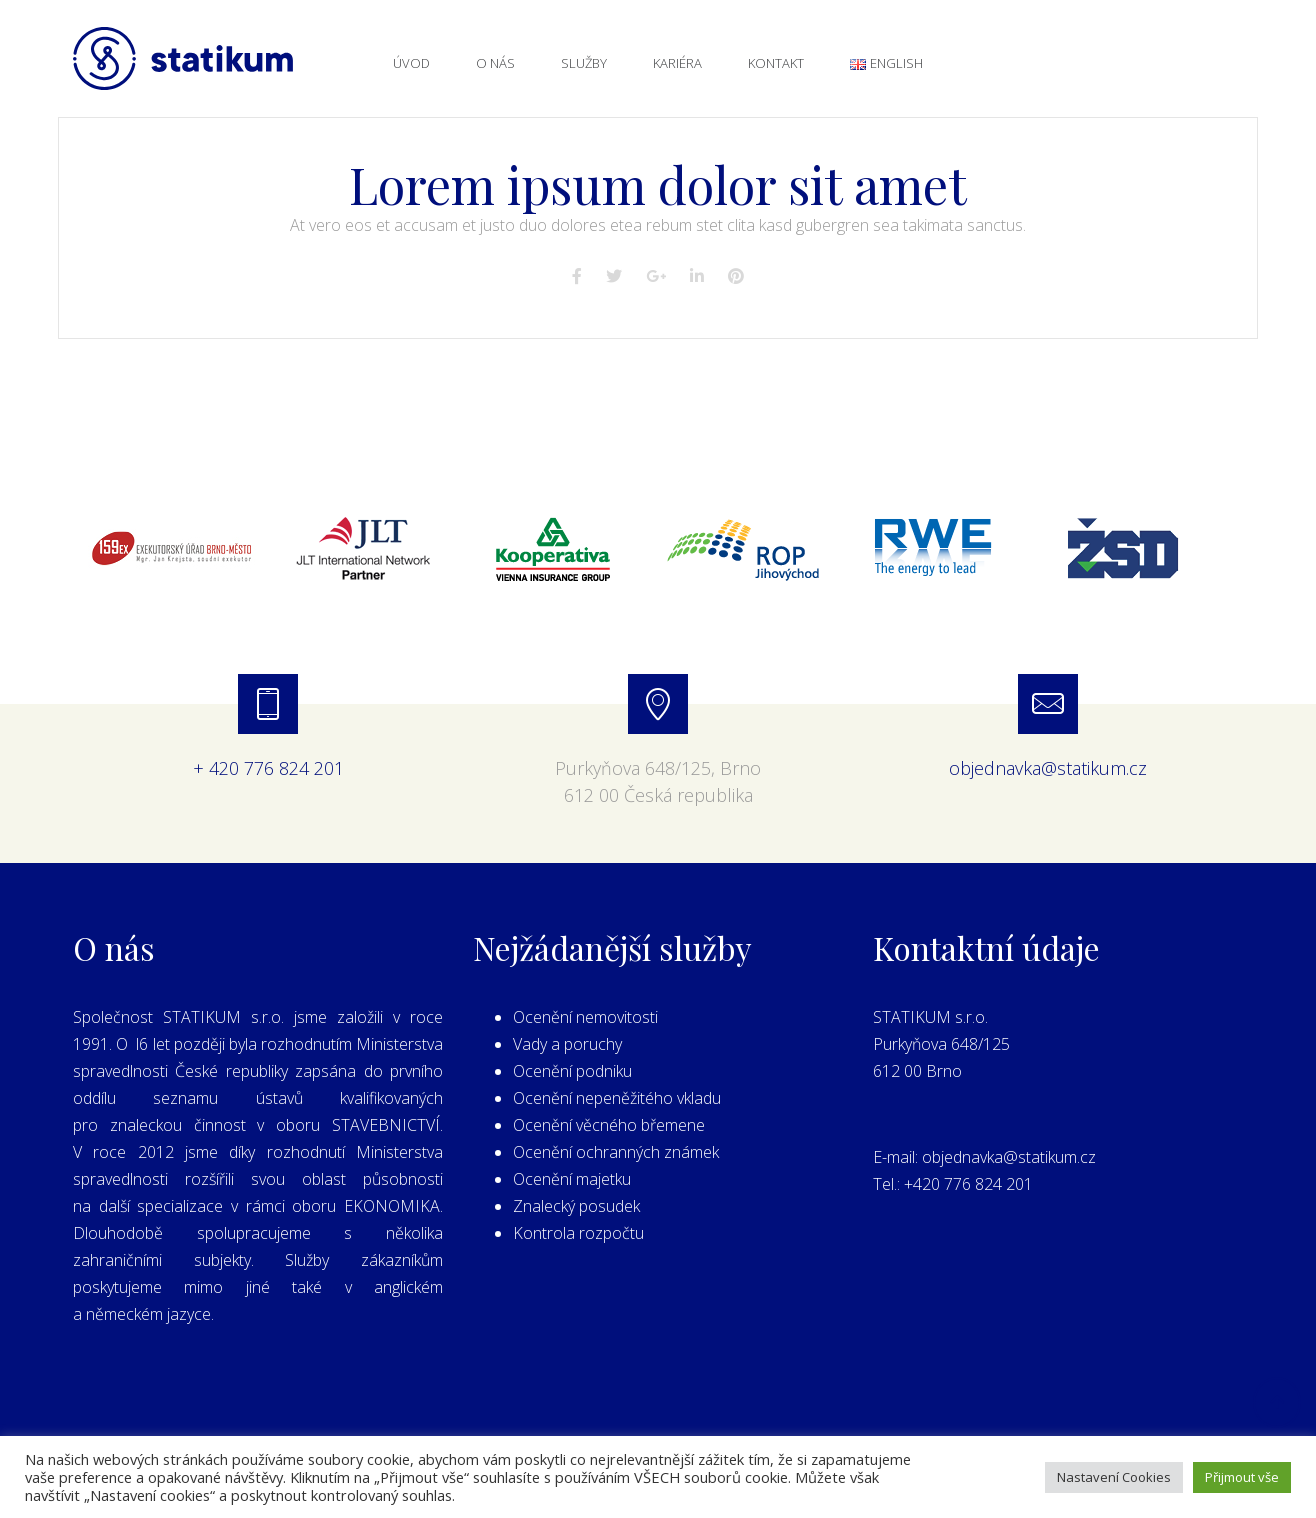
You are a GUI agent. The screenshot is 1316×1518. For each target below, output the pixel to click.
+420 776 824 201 (968, 1184)
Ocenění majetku (572, 1179)
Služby (584, 63)
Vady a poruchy (567, 1044)
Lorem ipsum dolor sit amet (658, 184)
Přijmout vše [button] (1242, 1477)
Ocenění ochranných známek (616, 1152)
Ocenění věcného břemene (609, 1125)
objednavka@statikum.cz (1048, 768)
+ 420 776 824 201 (268, 768)
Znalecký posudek (576, 1206)
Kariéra (677, 63)
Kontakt (776, 63)
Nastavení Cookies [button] (1114, 1477)
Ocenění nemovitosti (585, 1017)
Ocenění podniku (572, 1071)
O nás (495, 63)
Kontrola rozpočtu (578, 1233)
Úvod (411, 63)
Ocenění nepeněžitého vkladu (617, 1098)
